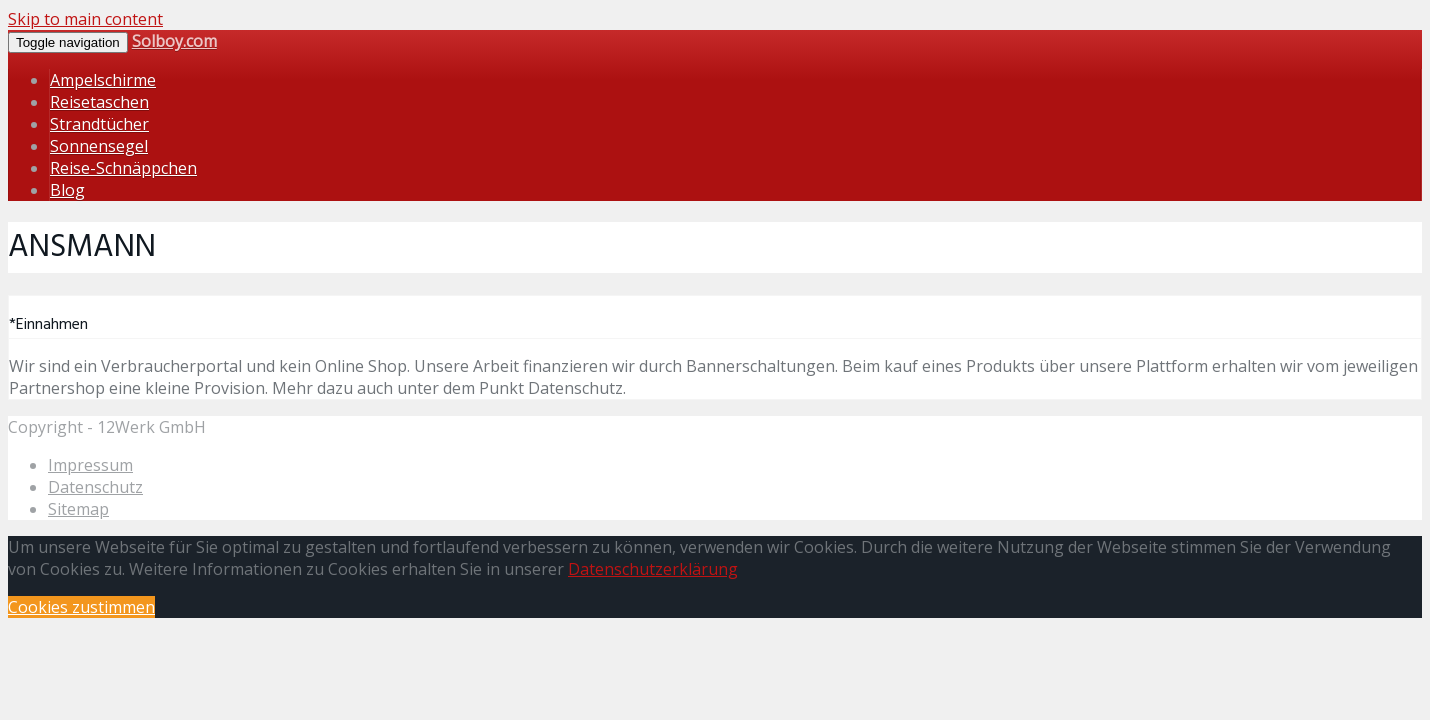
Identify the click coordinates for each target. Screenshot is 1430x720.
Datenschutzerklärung (653, 569)
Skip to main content (85, 19)
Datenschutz (95, 487)
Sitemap (78, 509)
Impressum (90, 465)
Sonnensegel (99, 146)
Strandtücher (99, 124)
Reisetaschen (99, 102)
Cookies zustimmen (81, 607)
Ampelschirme (103, 80)
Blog (67, 190)
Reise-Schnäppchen (123, 168)
